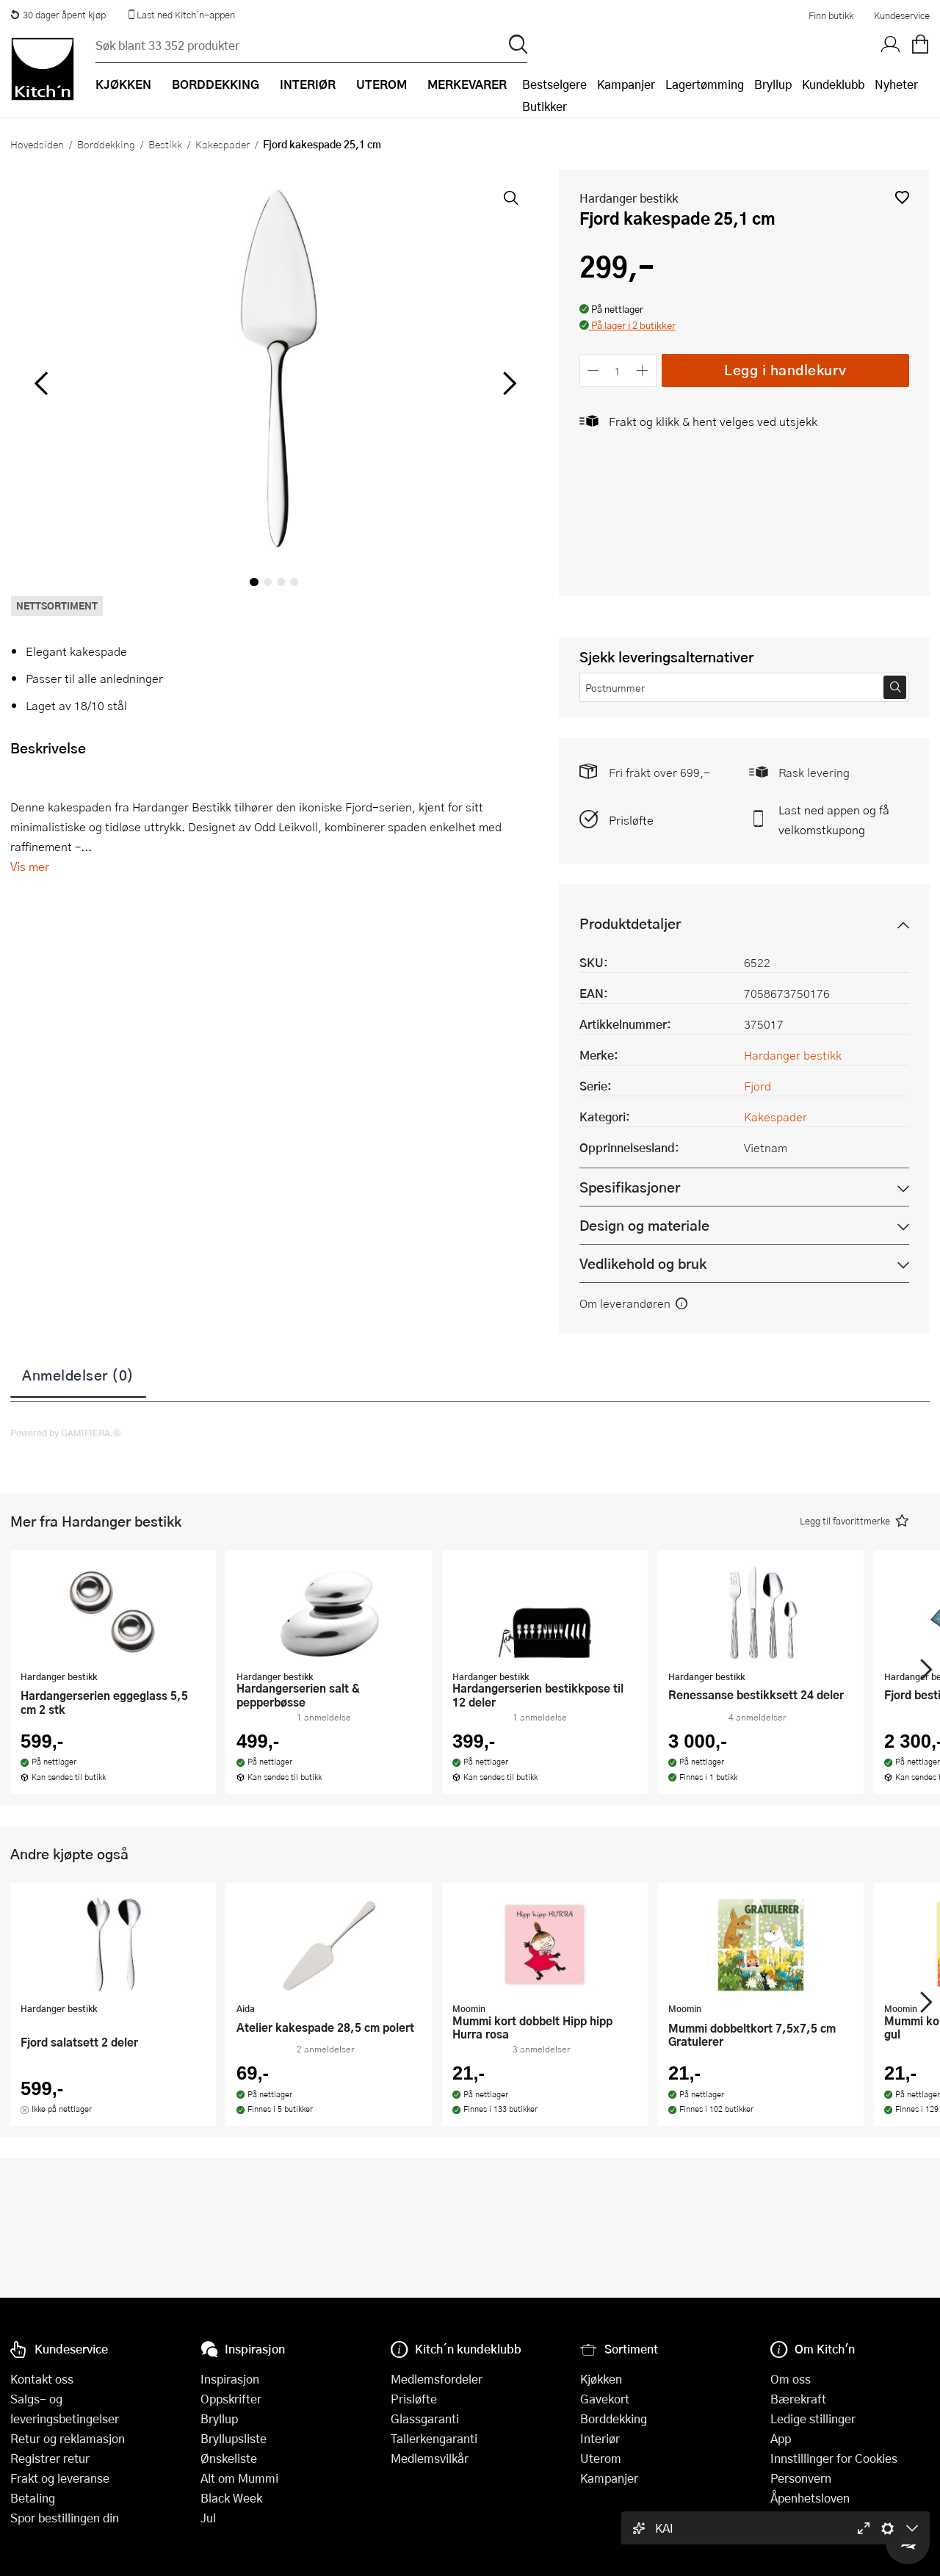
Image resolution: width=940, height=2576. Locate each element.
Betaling (32, 2497)
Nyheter (896, 84)
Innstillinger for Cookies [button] (833, 2458)
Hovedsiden (37, 144)
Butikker (544, 106)
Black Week (231, 2497)
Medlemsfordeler (436, 2378)
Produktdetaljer (630, 923)
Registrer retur (50, 2458)
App (780, 2438)
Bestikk (165, 144)
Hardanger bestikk (628, 197)
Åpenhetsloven (810, 2497)
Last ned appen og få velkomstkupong (833, 819)
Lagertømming (704, 84)
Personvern (800, 2478)
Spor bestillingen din (64, 2517)
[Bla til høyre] (507, 383)
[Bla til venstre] (40, 383)
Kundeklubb (833, 84)
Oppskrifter (230, 2398)
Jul (208, 2517)
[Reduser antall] (593, 370)
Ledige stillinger (813, 2418)
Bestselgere (554, 84)
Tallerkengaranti (434, 2438)
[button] (902, 197)
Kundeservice (902, 15)
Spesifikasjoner (629, 1187)
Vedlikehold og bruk (642, 1263)
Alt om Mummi (239, 2478)
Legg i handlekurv (785, 369)
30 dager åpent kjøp (58, 14)
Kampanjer (626, 84)
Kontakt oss (41, 2378)
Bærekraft (798, 2398)
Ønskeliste (228, 2458)
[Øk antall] (642, 370)
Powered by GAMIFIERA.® (65, 1432)
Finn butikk (831, 15)
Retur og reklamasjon (67, 2438)
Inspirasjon (229, 2378)
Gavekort (604, 2398)
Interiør (600, 2438)
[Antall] (618, 370)
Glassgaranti (425, 2418)
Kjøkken (601, 2378)
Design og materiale (644, 1225)
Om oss (790, 2378)
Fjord (757, 1085)
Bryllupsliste (233, 2438)
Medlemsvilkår (430, 2458)
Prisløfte (631, 819)
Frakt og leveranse (59, 2478)
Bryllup (773, 84)
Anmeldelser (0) (78, 1374)
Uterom (600, 2458)
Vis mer (29, 866)
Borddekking (106, 144)
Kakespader (222, 144)
